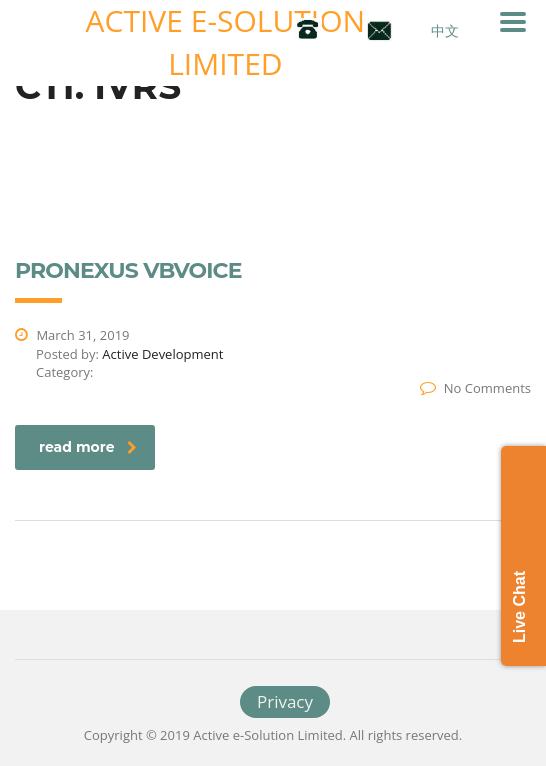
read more (88, 447)
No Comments (475, 388)
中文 (445, 30)
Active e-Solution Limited (226, 42)
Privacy (285, 701)
